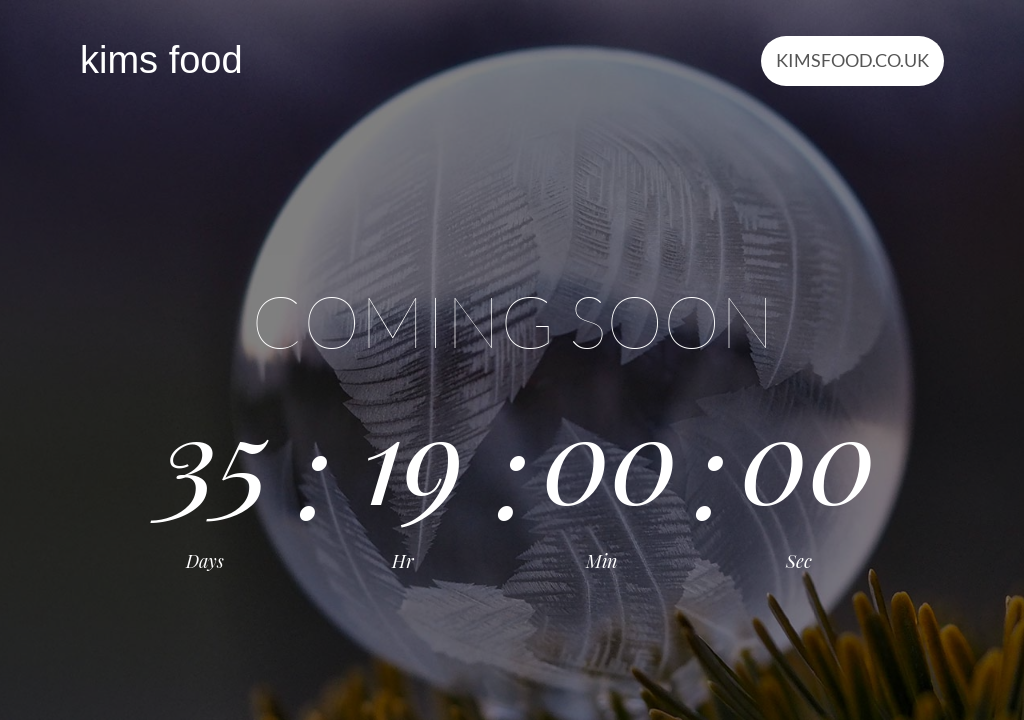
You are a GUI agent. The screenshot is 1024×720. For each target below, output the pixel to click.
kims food (161, 60)
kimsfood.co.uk (852, 60)
